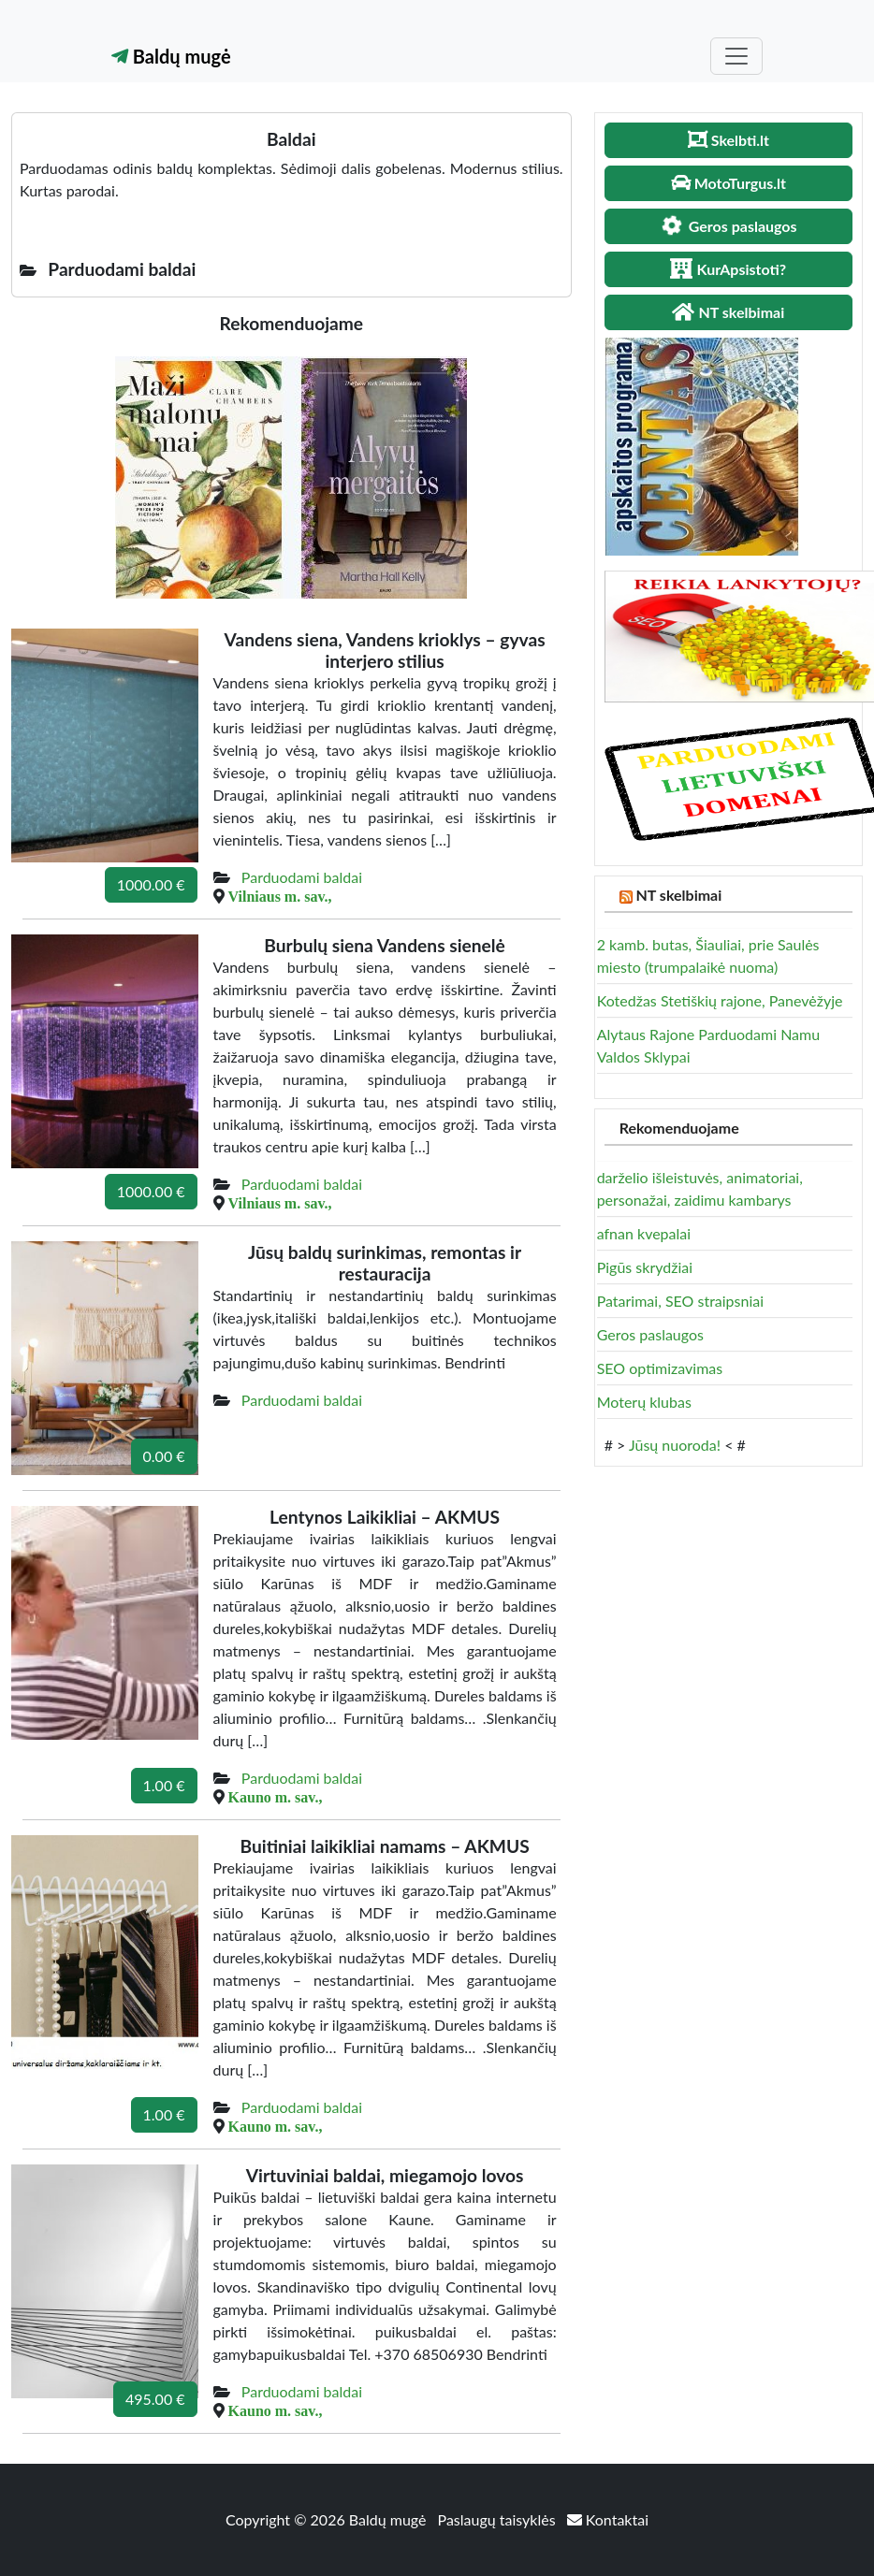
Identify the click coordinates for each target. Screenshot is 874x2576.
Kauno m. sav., (275, 1796)
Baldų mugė (171, 56)
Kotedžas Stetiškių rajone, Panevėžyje (720, 1000)
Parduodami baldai (301, 877)
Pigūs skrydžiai (644, 1267)
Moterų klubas (644, 1402)
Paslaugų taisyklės (499, 2519)
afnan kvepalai (644, 1233)
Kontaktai (607, 2519)
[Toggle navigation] (736, 56)
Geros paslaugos (650, 1334)
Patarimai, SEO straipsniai (680, 1301)
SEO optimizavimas (660, 1368)
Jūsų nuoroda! (675, 1445)
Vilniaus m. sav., (280, 896)
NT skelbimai (679, 895)
